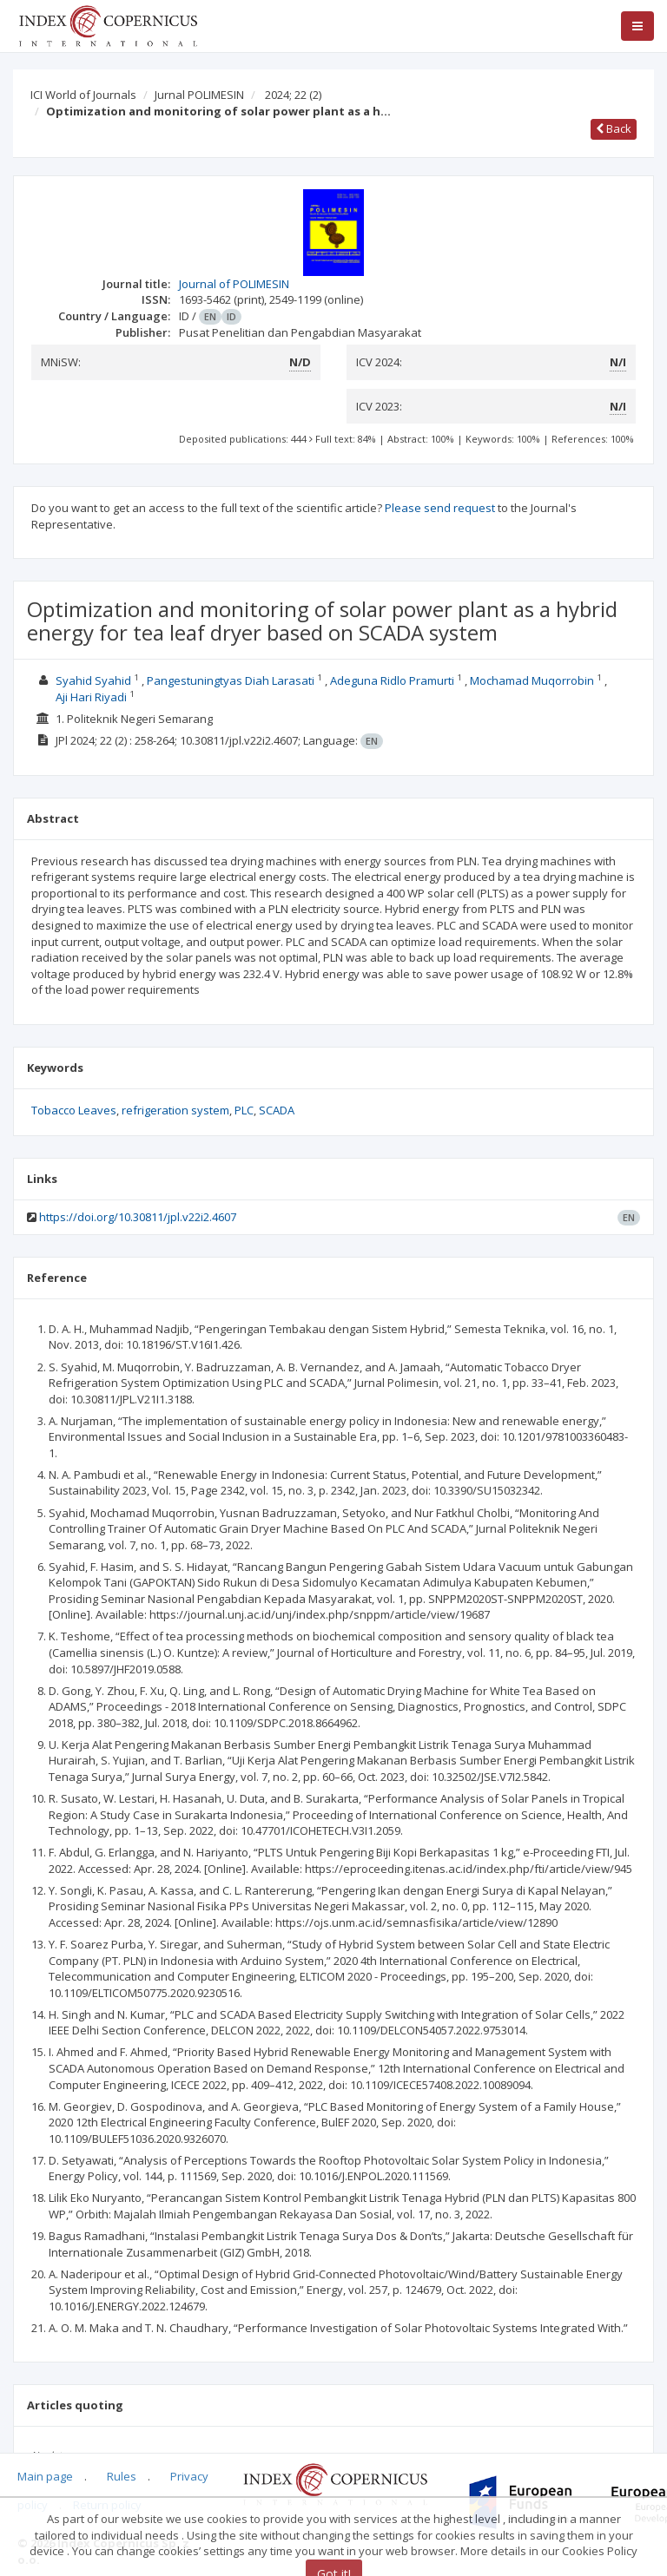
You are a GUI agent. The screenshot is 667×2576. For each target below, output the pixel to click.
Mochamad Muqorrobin (532, 680)
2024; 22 (293, 94)
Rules (121, 2476)
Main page (45, 2476)
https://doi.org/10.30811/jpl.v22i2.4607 (137, 1217)
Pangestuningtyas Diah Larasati (230, 680)
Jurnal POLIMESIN (199, 94)
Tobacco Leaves (73, 1110)
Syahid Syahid (93, 680)
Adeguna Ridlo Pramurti (392, 680)
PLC (244, 1110)
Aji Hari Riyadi (91, 697)
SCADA (276, 1110)
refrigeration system (175, 1110)
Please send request (440, 508)
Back (613, 128)
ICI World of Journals (83, 94)
